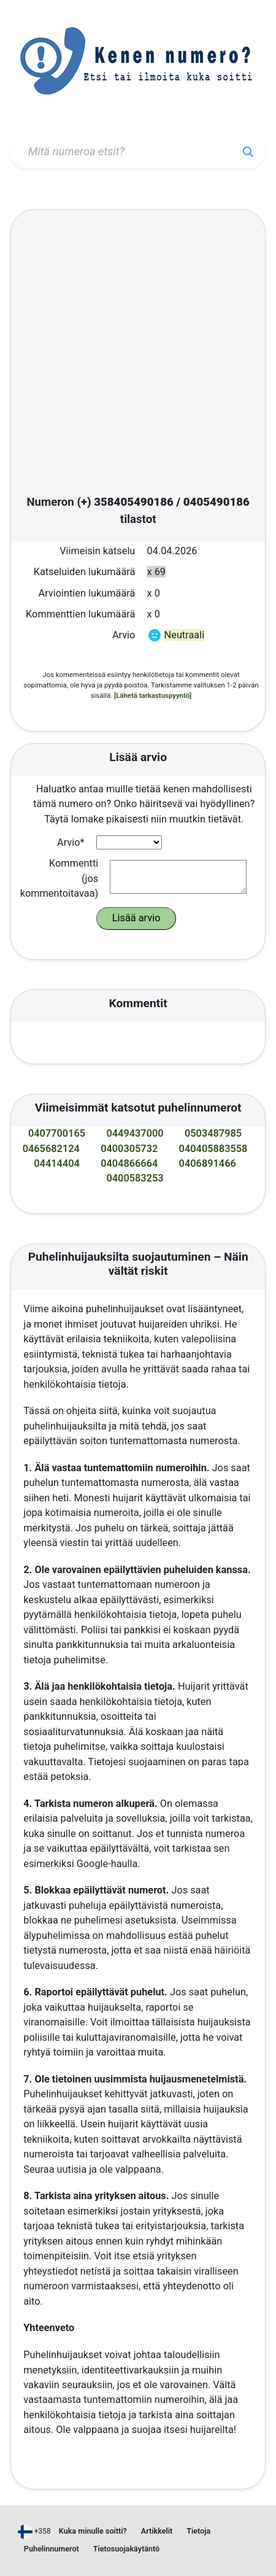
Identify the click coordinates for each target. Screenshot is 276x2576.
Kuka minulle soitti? (93, 2530)
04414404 (57, 1163)
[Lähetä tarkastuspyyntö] (152, 695)
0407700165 (56, 1133)
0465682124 (51, 1149)
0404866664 (129, 1163)
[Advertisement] (131, 354)
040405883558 (213, 1149)
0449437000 (134, 1133)
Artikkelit (156, 2530)
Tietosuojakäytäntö (126, 2548)
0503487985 (213, 1133)
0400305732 (129, 1149)
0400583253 (134, 1178)
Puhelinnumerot (51, 2548)
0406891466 (207, 1163)
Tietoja (198, 2530)
